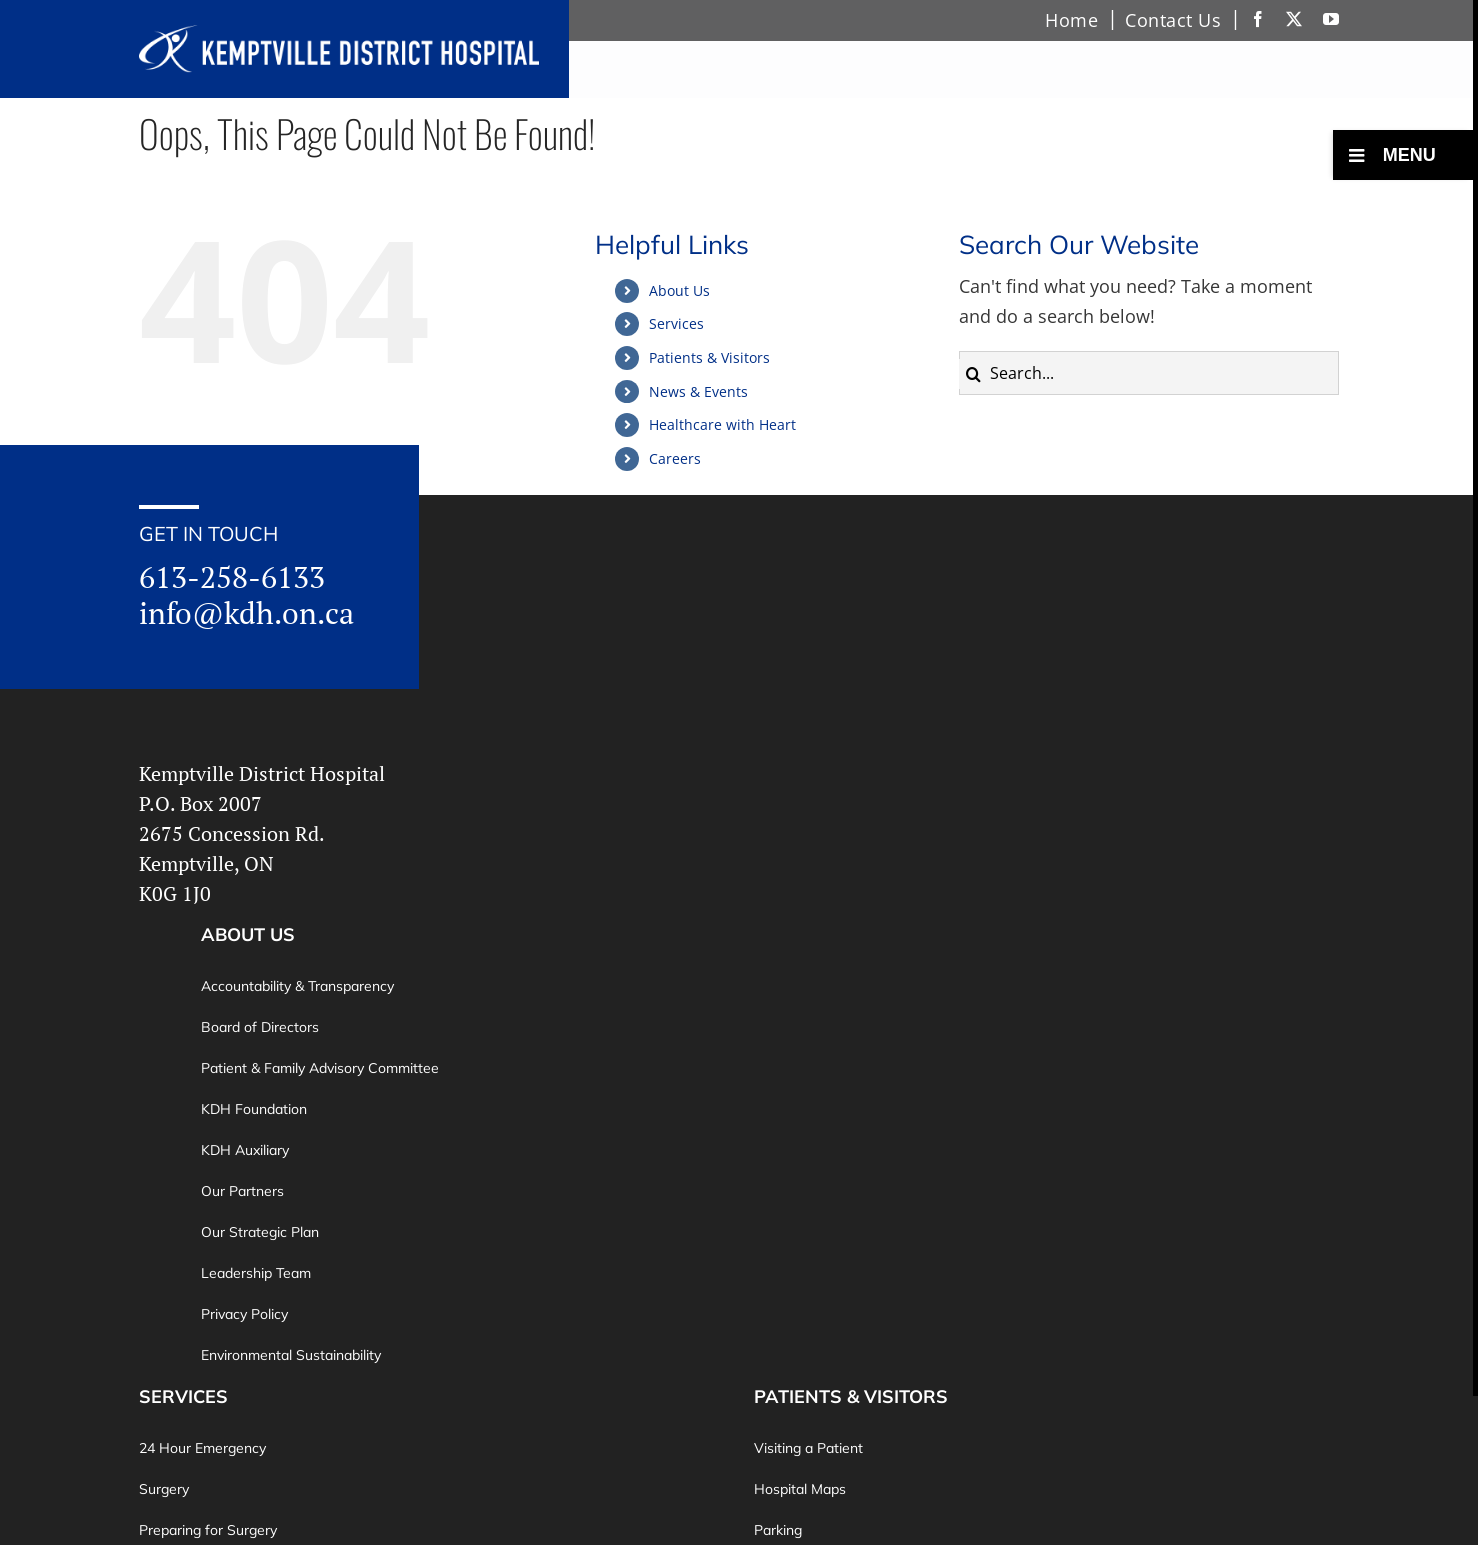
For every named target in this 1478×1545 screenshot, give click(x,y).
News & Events (698, 391)
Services (676, 323)
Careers (675, 458)
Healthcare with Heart (722, 424)
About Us (679, 290)
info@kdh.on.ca (246, 613)
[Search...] (1149, 373)
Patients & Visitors (709, 357)
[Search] (974, 374)
